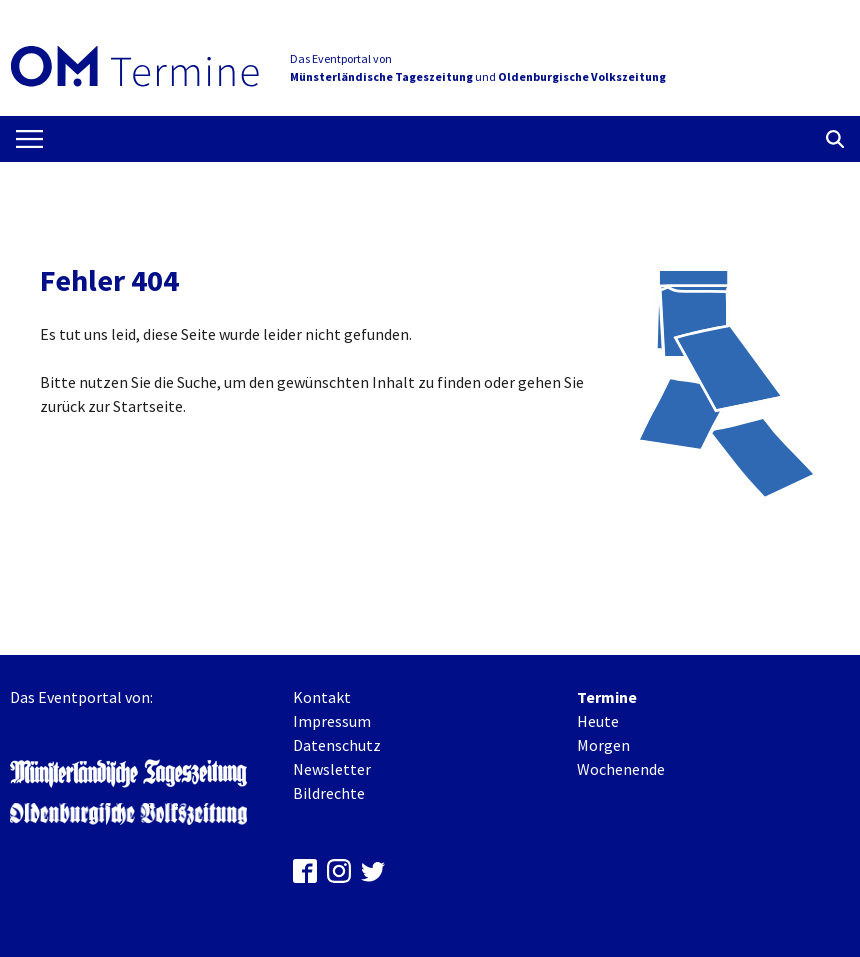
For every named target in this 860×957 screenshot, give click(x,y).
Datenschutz (337, 745)
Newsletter (332, 769)
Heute (598, 721)
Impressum (332, 721)
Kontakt (322, 697)
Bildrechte (329, 793)
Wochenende (621, 769)
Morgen (603, 745)
